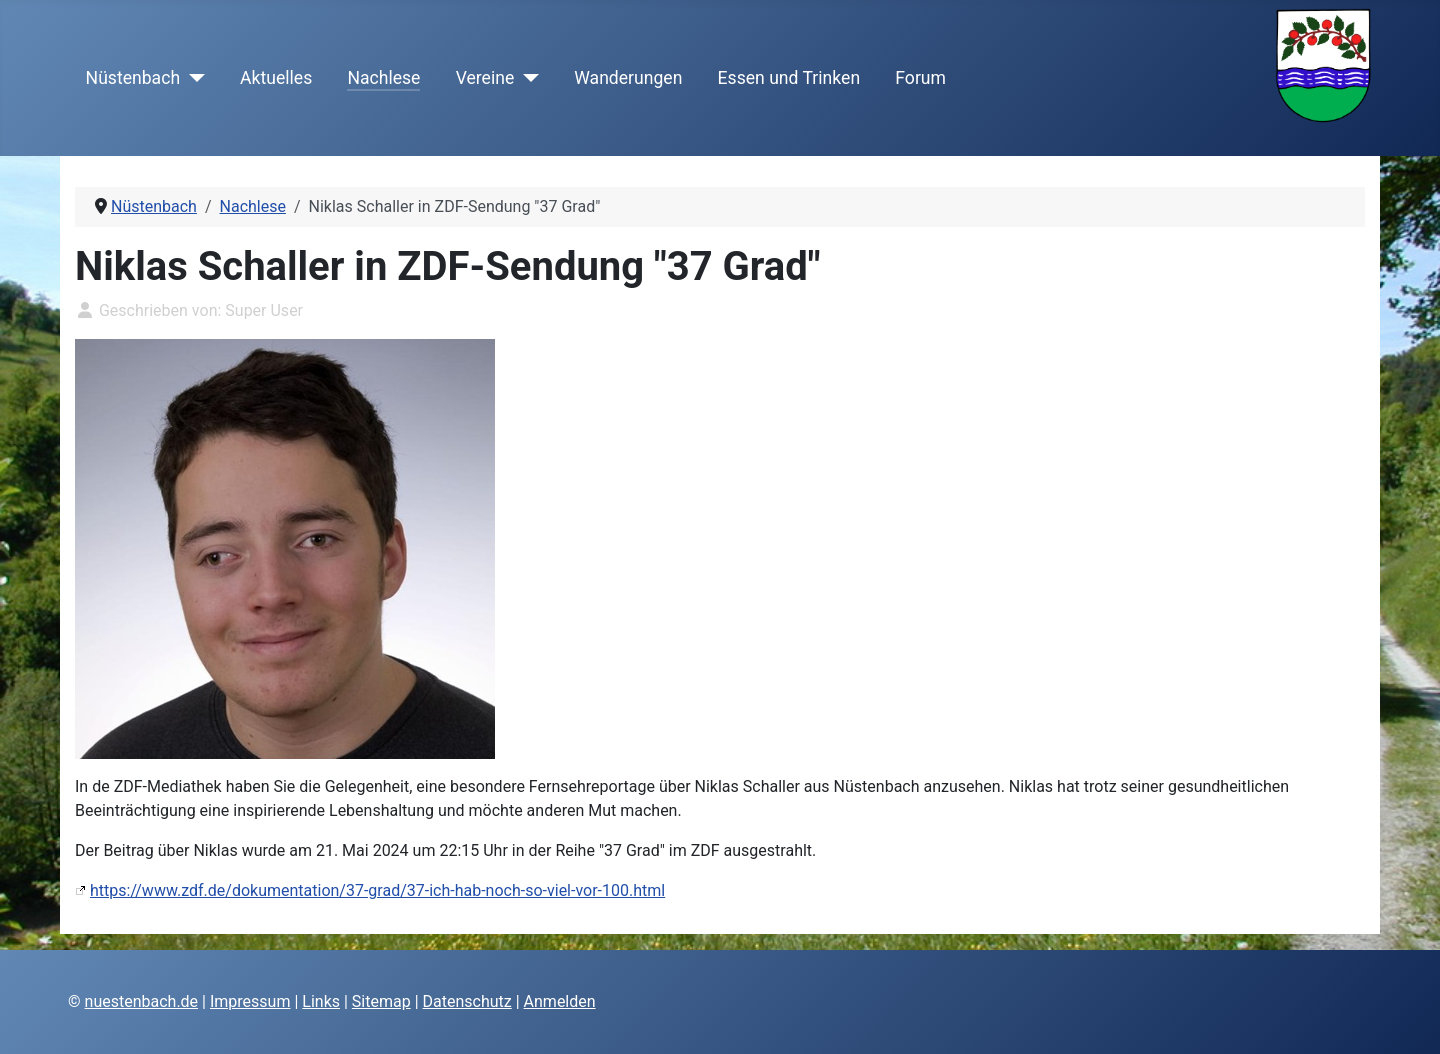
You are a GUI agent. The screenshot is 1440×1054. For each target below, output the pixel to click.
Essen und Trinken (789, 78)
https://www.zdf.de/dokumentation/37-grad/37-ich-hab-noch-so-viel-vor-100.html (377, 890)
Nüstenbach (133, 78)
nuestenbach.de (142, 1001)
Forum (920, 78)
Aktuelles (276, 78)
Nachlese (383, 78)
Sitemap (381, 1001)
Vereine (485, 78)
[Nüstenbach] (192, 78)
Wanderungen (628, 78)
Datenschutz (467, 1001)
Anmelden (560, 1001)
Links (321, 1001)
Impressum (250, 1001)
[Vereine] (526, 78)
